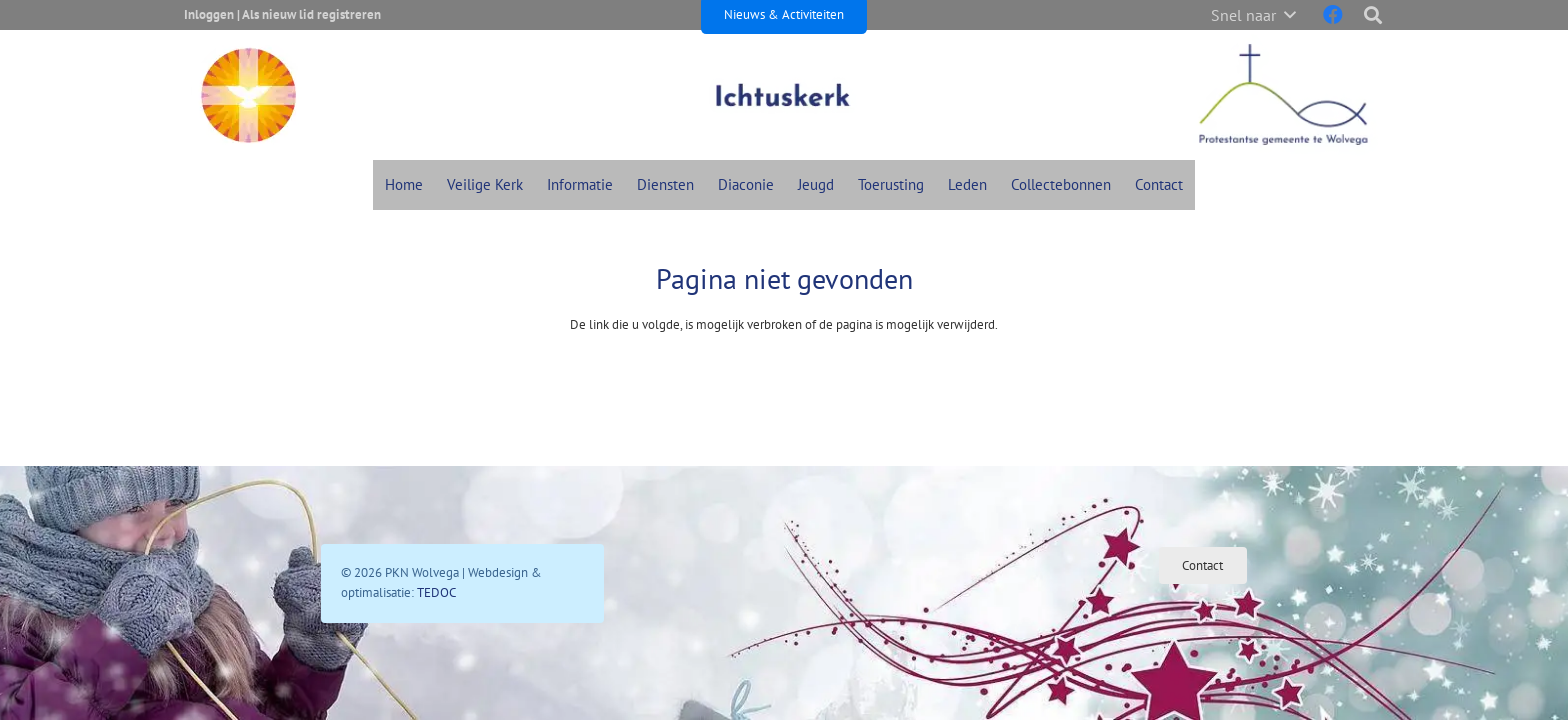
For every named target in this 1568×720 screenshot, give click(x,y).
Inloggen (209, 14)
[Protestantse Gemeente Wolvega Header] (1283, 95)
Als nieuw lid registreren (311, 14)
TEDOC (436, 592)
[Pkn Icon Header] (248, 95)
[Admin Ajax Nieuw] (784, 95)
